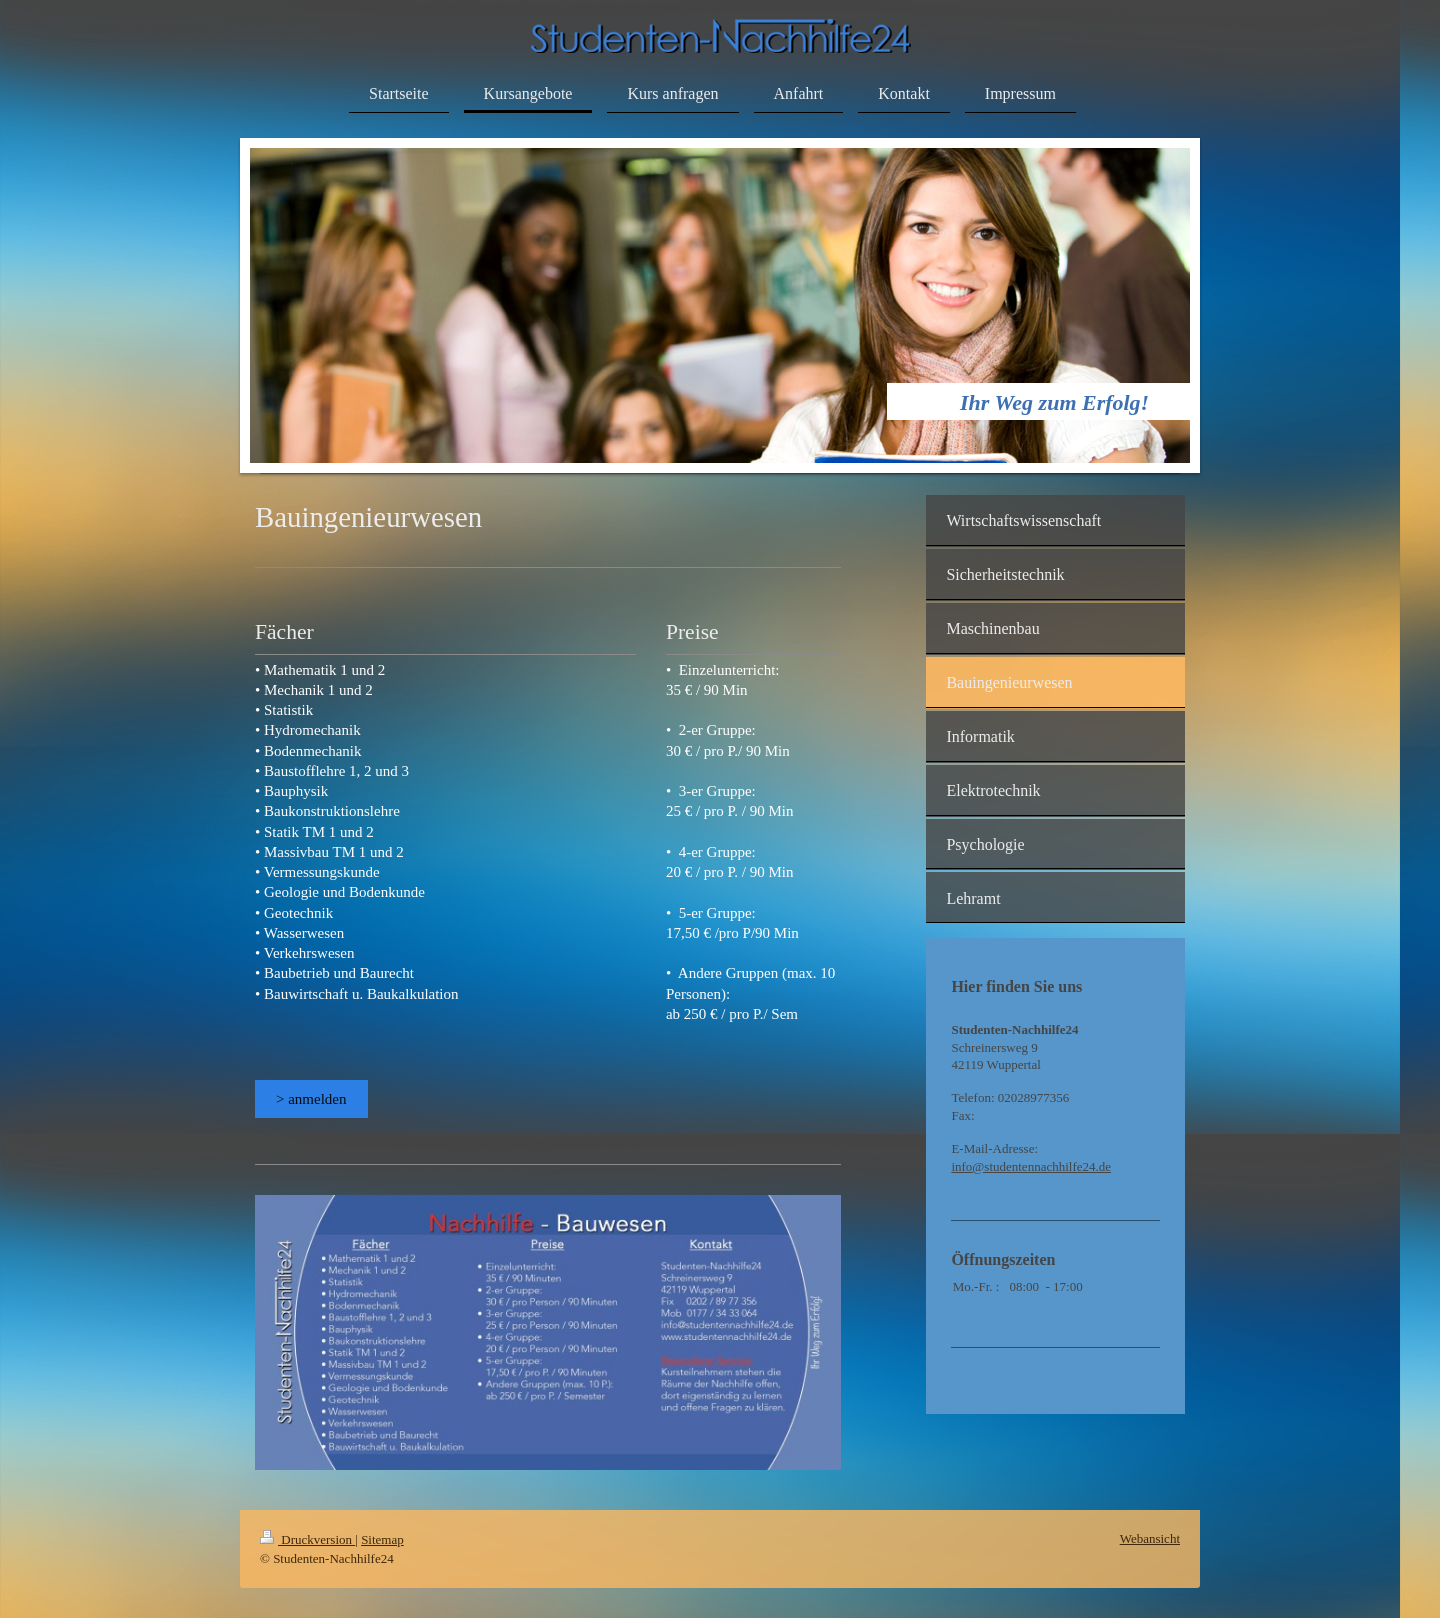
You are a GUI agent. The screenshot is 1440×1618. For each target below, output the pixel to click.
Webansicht (1150, 1538)
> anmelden (311, 1099)
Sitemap (382, 1539)
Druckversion (307, 1539)
